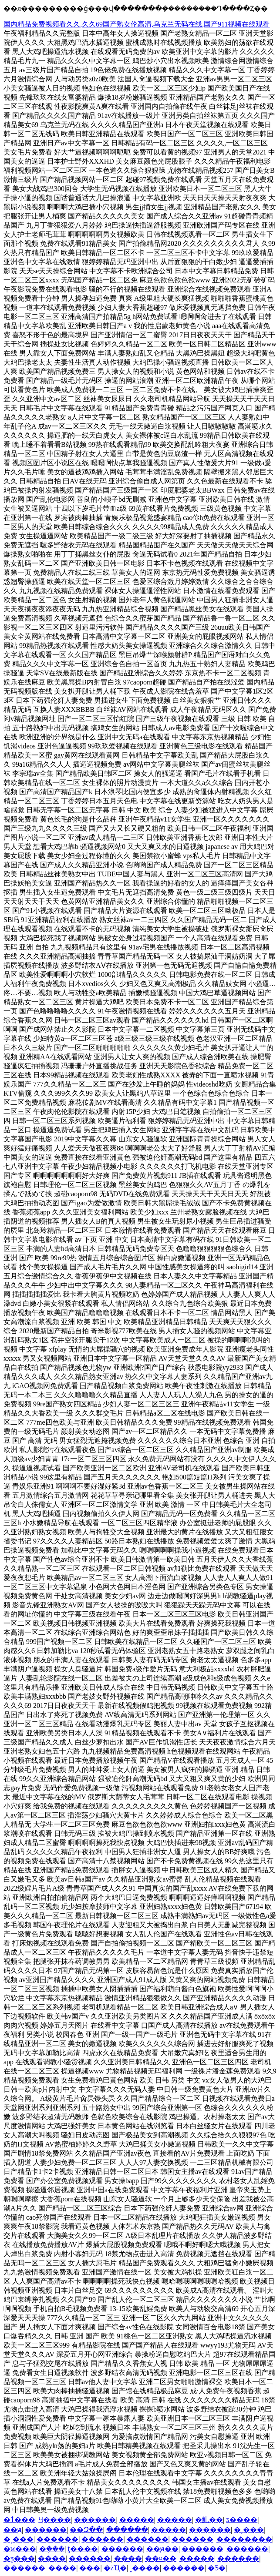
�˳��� (18, 2539)
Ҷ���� (54, 2519)
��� (89, 2568)
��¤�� (160, 2558)
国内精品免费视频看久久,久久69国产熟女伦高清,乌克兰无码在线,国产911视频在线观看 (136, 24)
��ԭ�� (162, 2549)
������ (95, 2519)
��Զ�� (86, 2529)
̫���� (128, 2558)
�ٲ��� (19, 2519)
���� (52, 2558)
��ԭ (12, 2529)
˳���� (145, 2568)
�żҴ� (115, 2568)
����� (136, 2519)
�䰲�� (209, 2519)
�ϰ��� (19, 2549)
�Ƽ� (217, 2568)
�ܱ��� (51, 2549)
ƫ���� (82, 2549)
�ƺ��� (19, 2558)
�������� (244, 2539)
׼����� (168, 2529)
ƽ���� (241, 2519)
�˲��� (249, 2529)
